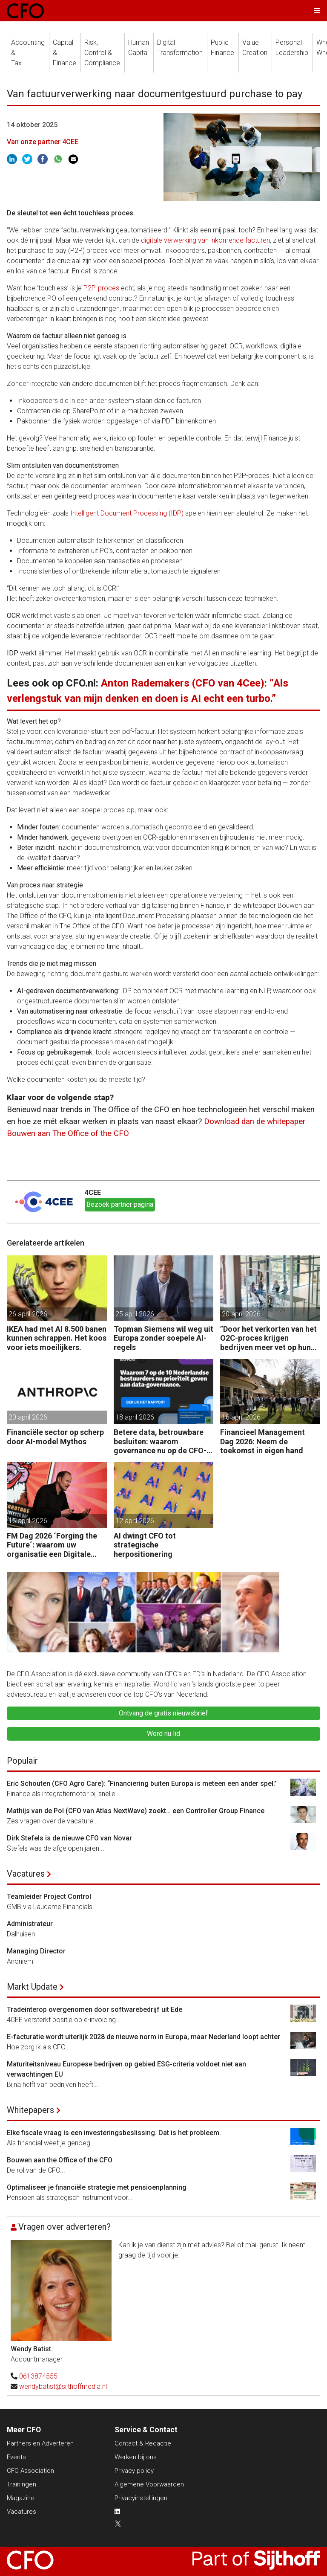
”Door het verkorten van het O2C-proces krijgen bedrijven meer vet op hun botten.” (268, 1338)
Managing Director (36, 1951)
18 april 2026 (134, 1417)
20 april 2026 (241, 1314)
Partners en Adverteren (40, 2443)
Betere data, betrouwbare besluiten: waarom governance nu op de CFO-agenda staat (160, 1441)
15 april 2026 (28, 1521)
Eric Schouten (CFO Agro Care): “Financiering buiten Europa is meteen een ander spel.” (142, 1783)
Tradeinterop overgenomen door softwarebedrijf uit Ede (94, 2009)
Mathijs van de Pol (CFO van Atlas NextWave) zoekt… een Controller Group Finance (135, 1811)
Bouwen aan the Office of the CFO (59, 2160)
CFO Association (30, 2471)
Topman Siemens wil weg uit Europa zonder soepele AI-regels (163, 1338)
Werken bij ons (136, 2457)
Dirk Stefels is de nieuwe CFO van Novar (69, 1838)
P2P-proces (101, 288)
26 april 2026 (28, 1314)
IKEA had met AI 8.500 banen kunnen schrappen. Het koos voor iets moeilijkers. (56, 1338)
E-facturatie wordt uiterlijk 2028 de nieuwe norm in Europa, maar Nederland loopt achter (143, 2037)
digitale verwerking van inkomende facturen (205, 240)
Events (16, 2457)
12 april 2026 (134, 1521)
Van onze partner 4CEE (42, 142)
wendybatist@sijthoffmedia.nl (63, 2386)
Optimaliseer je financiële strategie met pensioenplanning (96, 2187)
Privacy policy (134, 2471)
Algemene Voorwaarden (149, 2484)
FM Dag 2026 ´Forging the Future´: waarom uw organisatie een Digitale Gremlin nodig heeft (52, 1545)
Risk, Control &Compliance (102, 52)
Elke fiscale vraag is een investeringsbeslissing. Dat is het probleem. (114, 2133)
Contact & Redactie (143, 2443)
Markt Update (32, 1987)
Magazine (20, 2498)
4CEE (93, 1192)
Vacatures (26, 1874)
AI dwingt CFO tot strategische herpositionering (145, 1545)
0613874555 (38, 2376)
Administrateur (30, 1924)
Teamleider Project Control (49, 1896)
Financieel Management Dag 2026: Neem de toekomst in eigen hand (262, 1441)
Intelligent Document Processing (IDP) (127, 513)
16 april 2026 (241, 1417)
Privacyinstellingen (141, 2498)
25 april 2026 (134, 1314)
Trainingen (21, 2484)
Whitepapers (30, 2110)
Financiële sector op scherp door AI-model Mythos (55, 1437)
